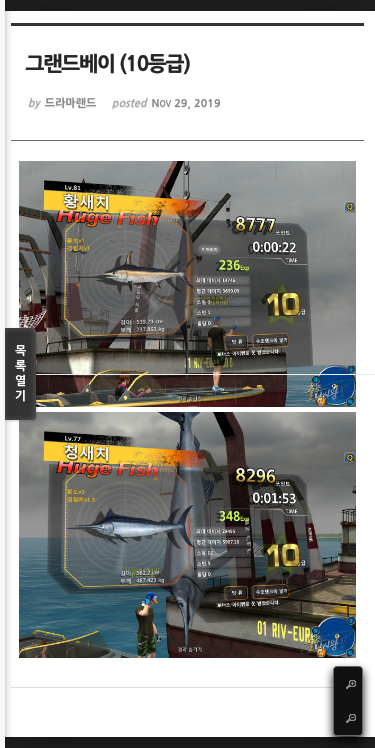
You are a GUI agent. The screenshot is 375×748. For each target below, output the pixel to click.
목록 (20, 374)
